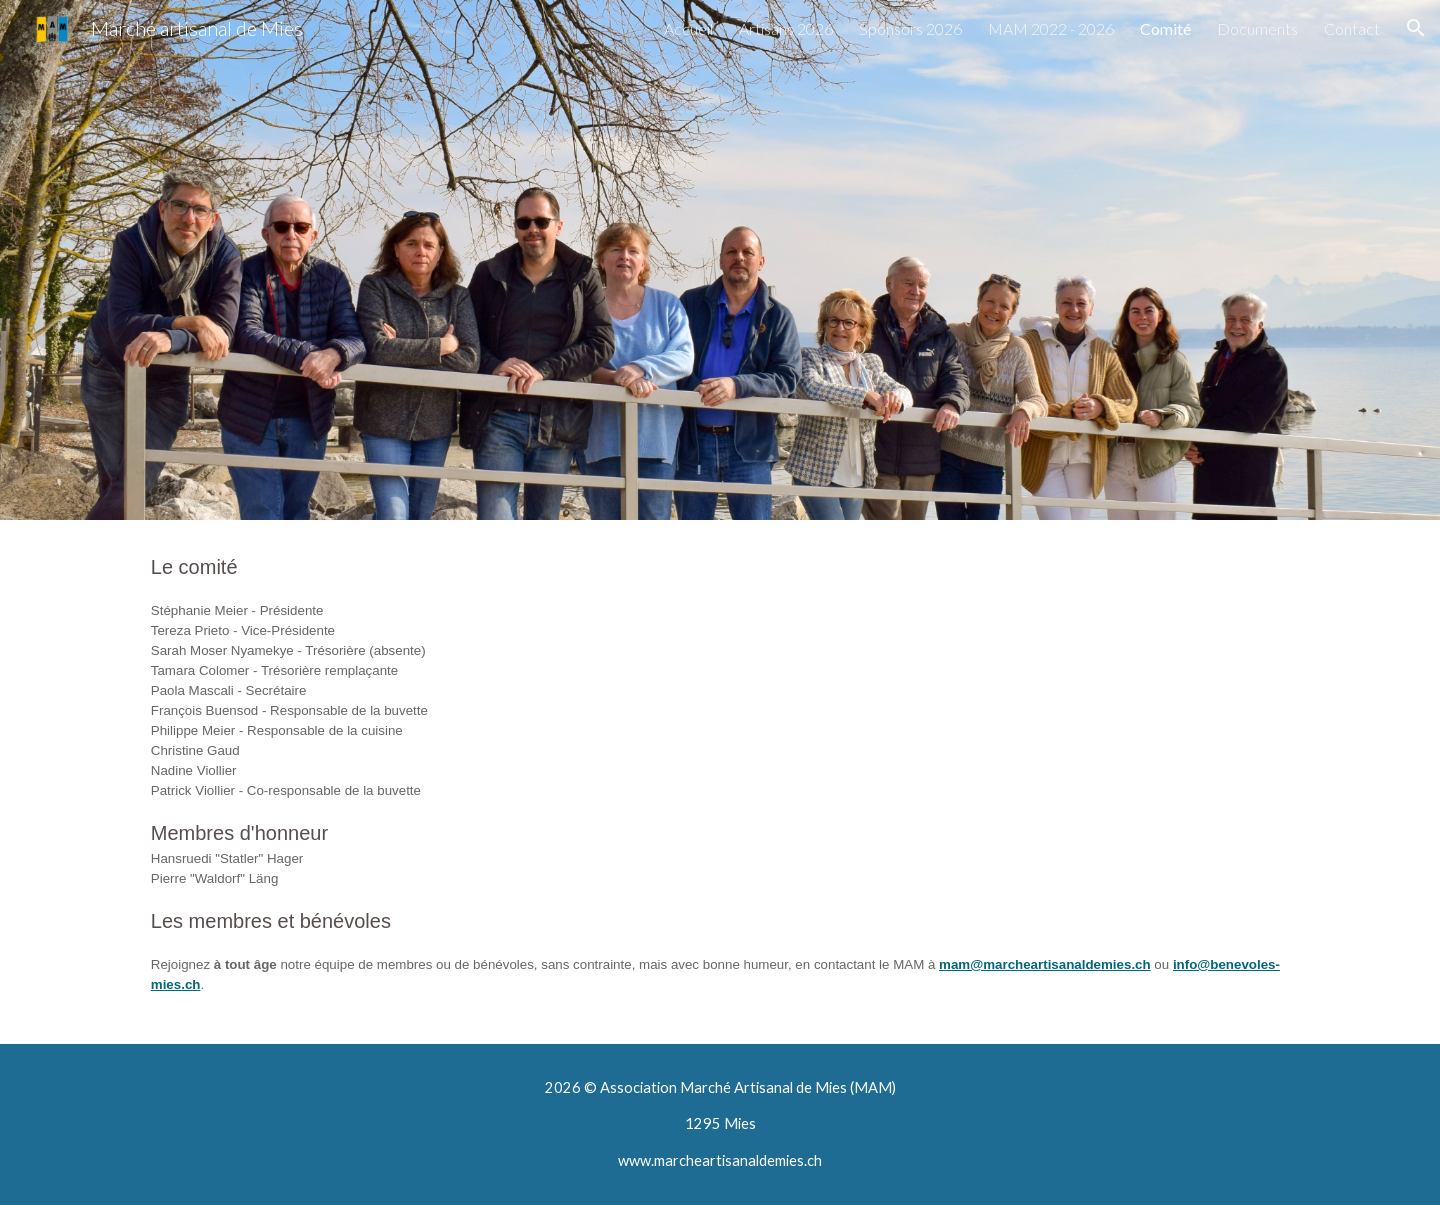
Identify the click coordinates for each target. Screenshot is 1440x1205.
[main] (720, 782)
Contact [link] (1352, 28)
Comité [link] (1165, 28)
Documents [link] (1257, 28)
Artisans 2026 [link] (786, 28)
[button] (1416, 28)
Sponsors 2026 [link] (910, 28)
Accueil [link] (688, 28)
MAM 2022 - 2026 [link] (1051, 28)
